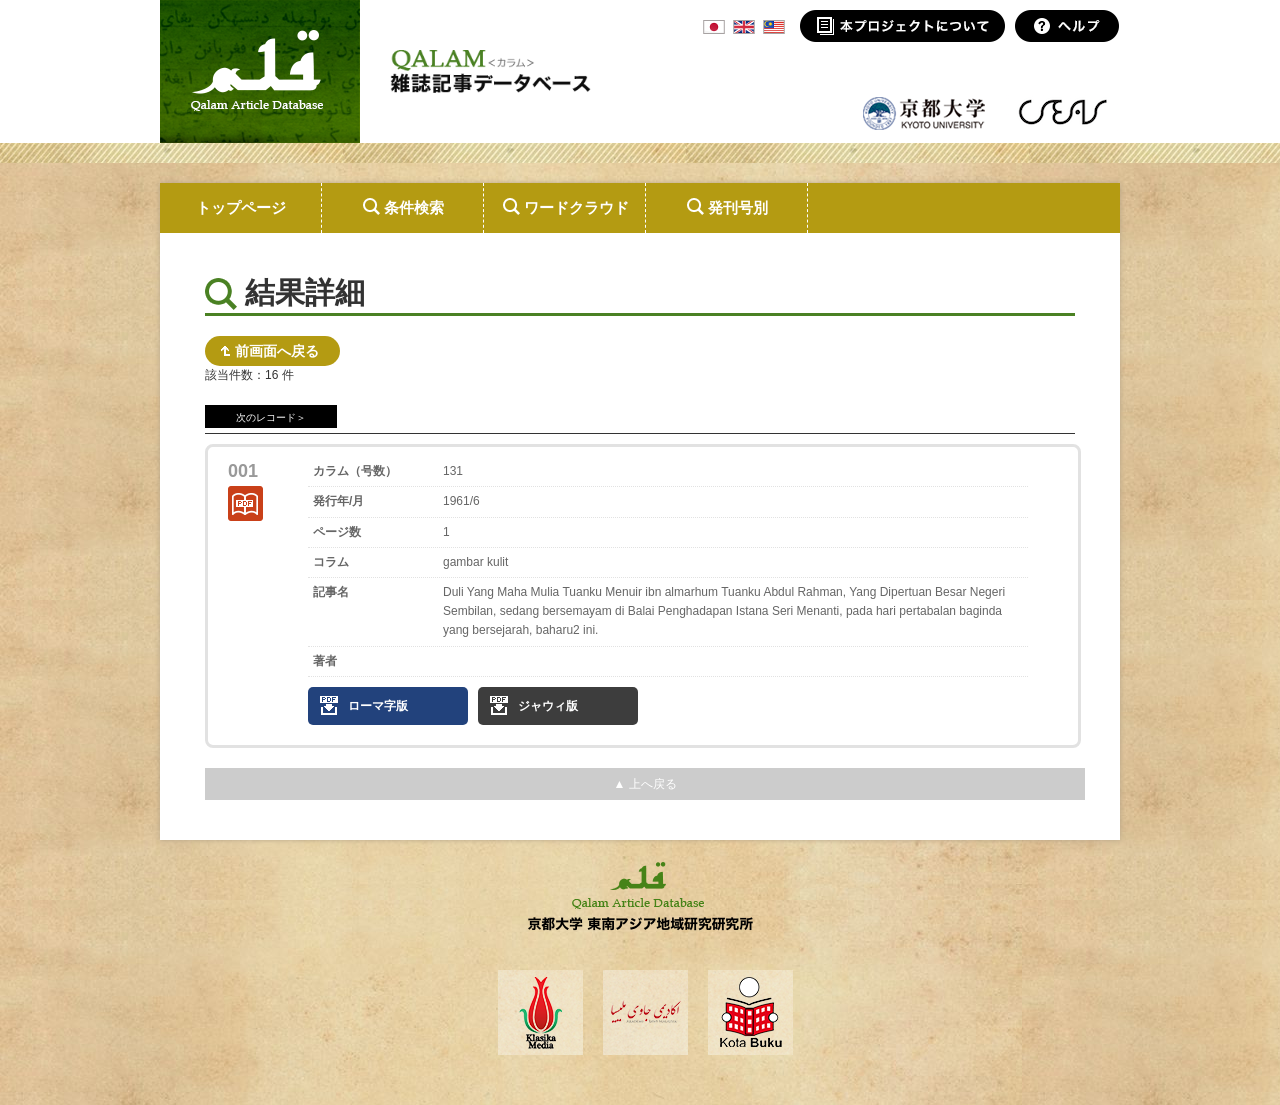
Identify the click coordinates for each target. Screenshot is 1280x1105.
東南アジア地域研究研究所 (1062, 112)
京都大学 (925, 112)
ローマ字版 (378, 706)
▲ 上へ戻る (644, 784)
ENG (744, 27)
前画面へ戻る (277, 351)
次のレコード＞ (271, 417)
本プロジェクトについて (902, 26)
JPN (714, 27)
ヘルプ (1067, 26)
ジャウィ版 (548, 706)
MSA (774, 27)
